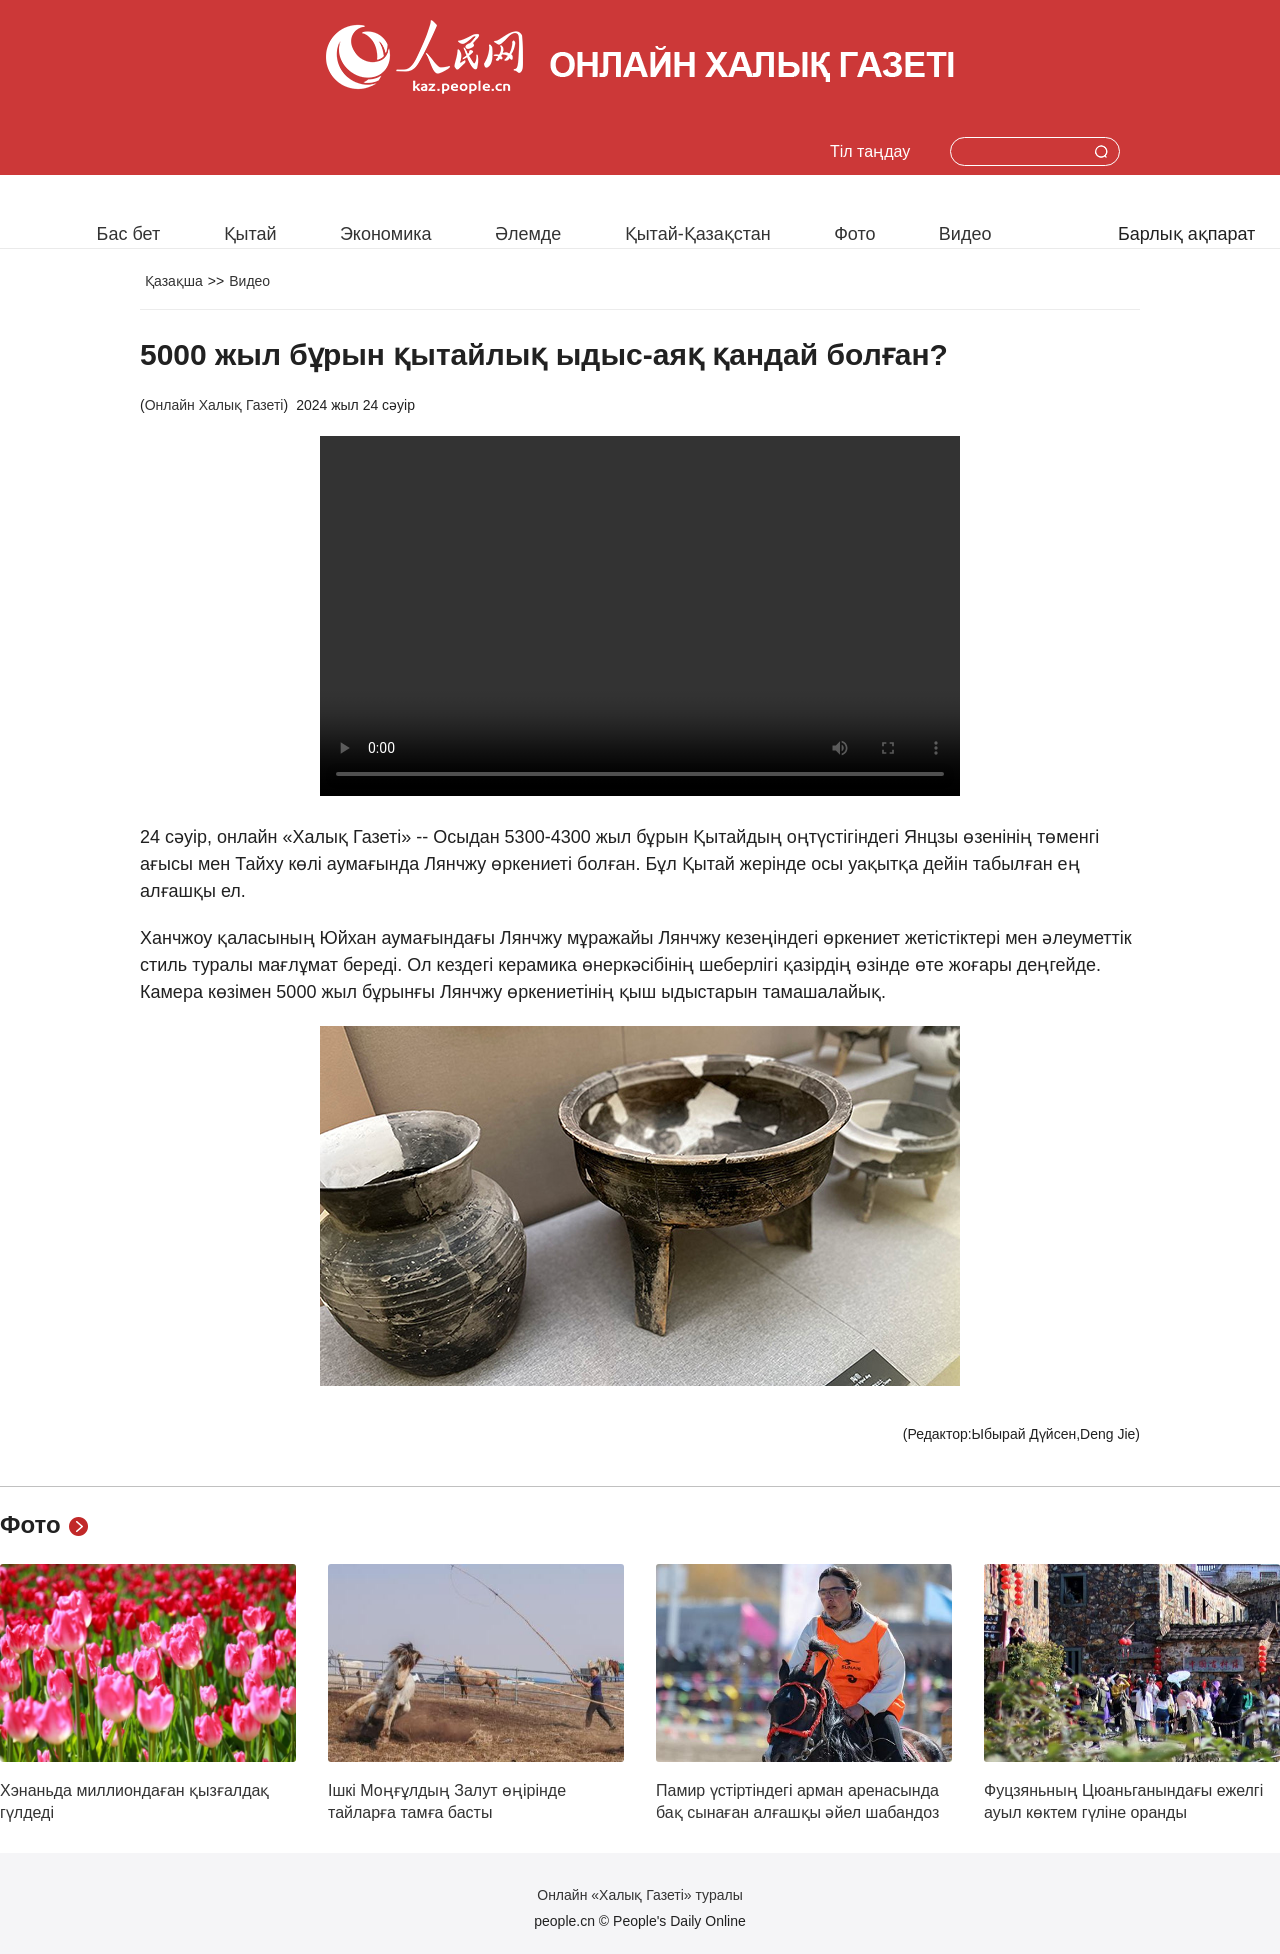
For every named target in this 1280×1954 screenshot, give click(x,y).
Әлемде (528, 234)
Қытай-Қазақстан (698, 234)
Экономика (386, 234)
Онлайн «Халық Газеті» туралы (639, 1895)
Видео (965, 234)
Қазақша (174, 281)
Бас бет (129, 234)
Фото (854, 234)
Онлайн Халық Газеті (214, 405)
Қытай (250, 234)
